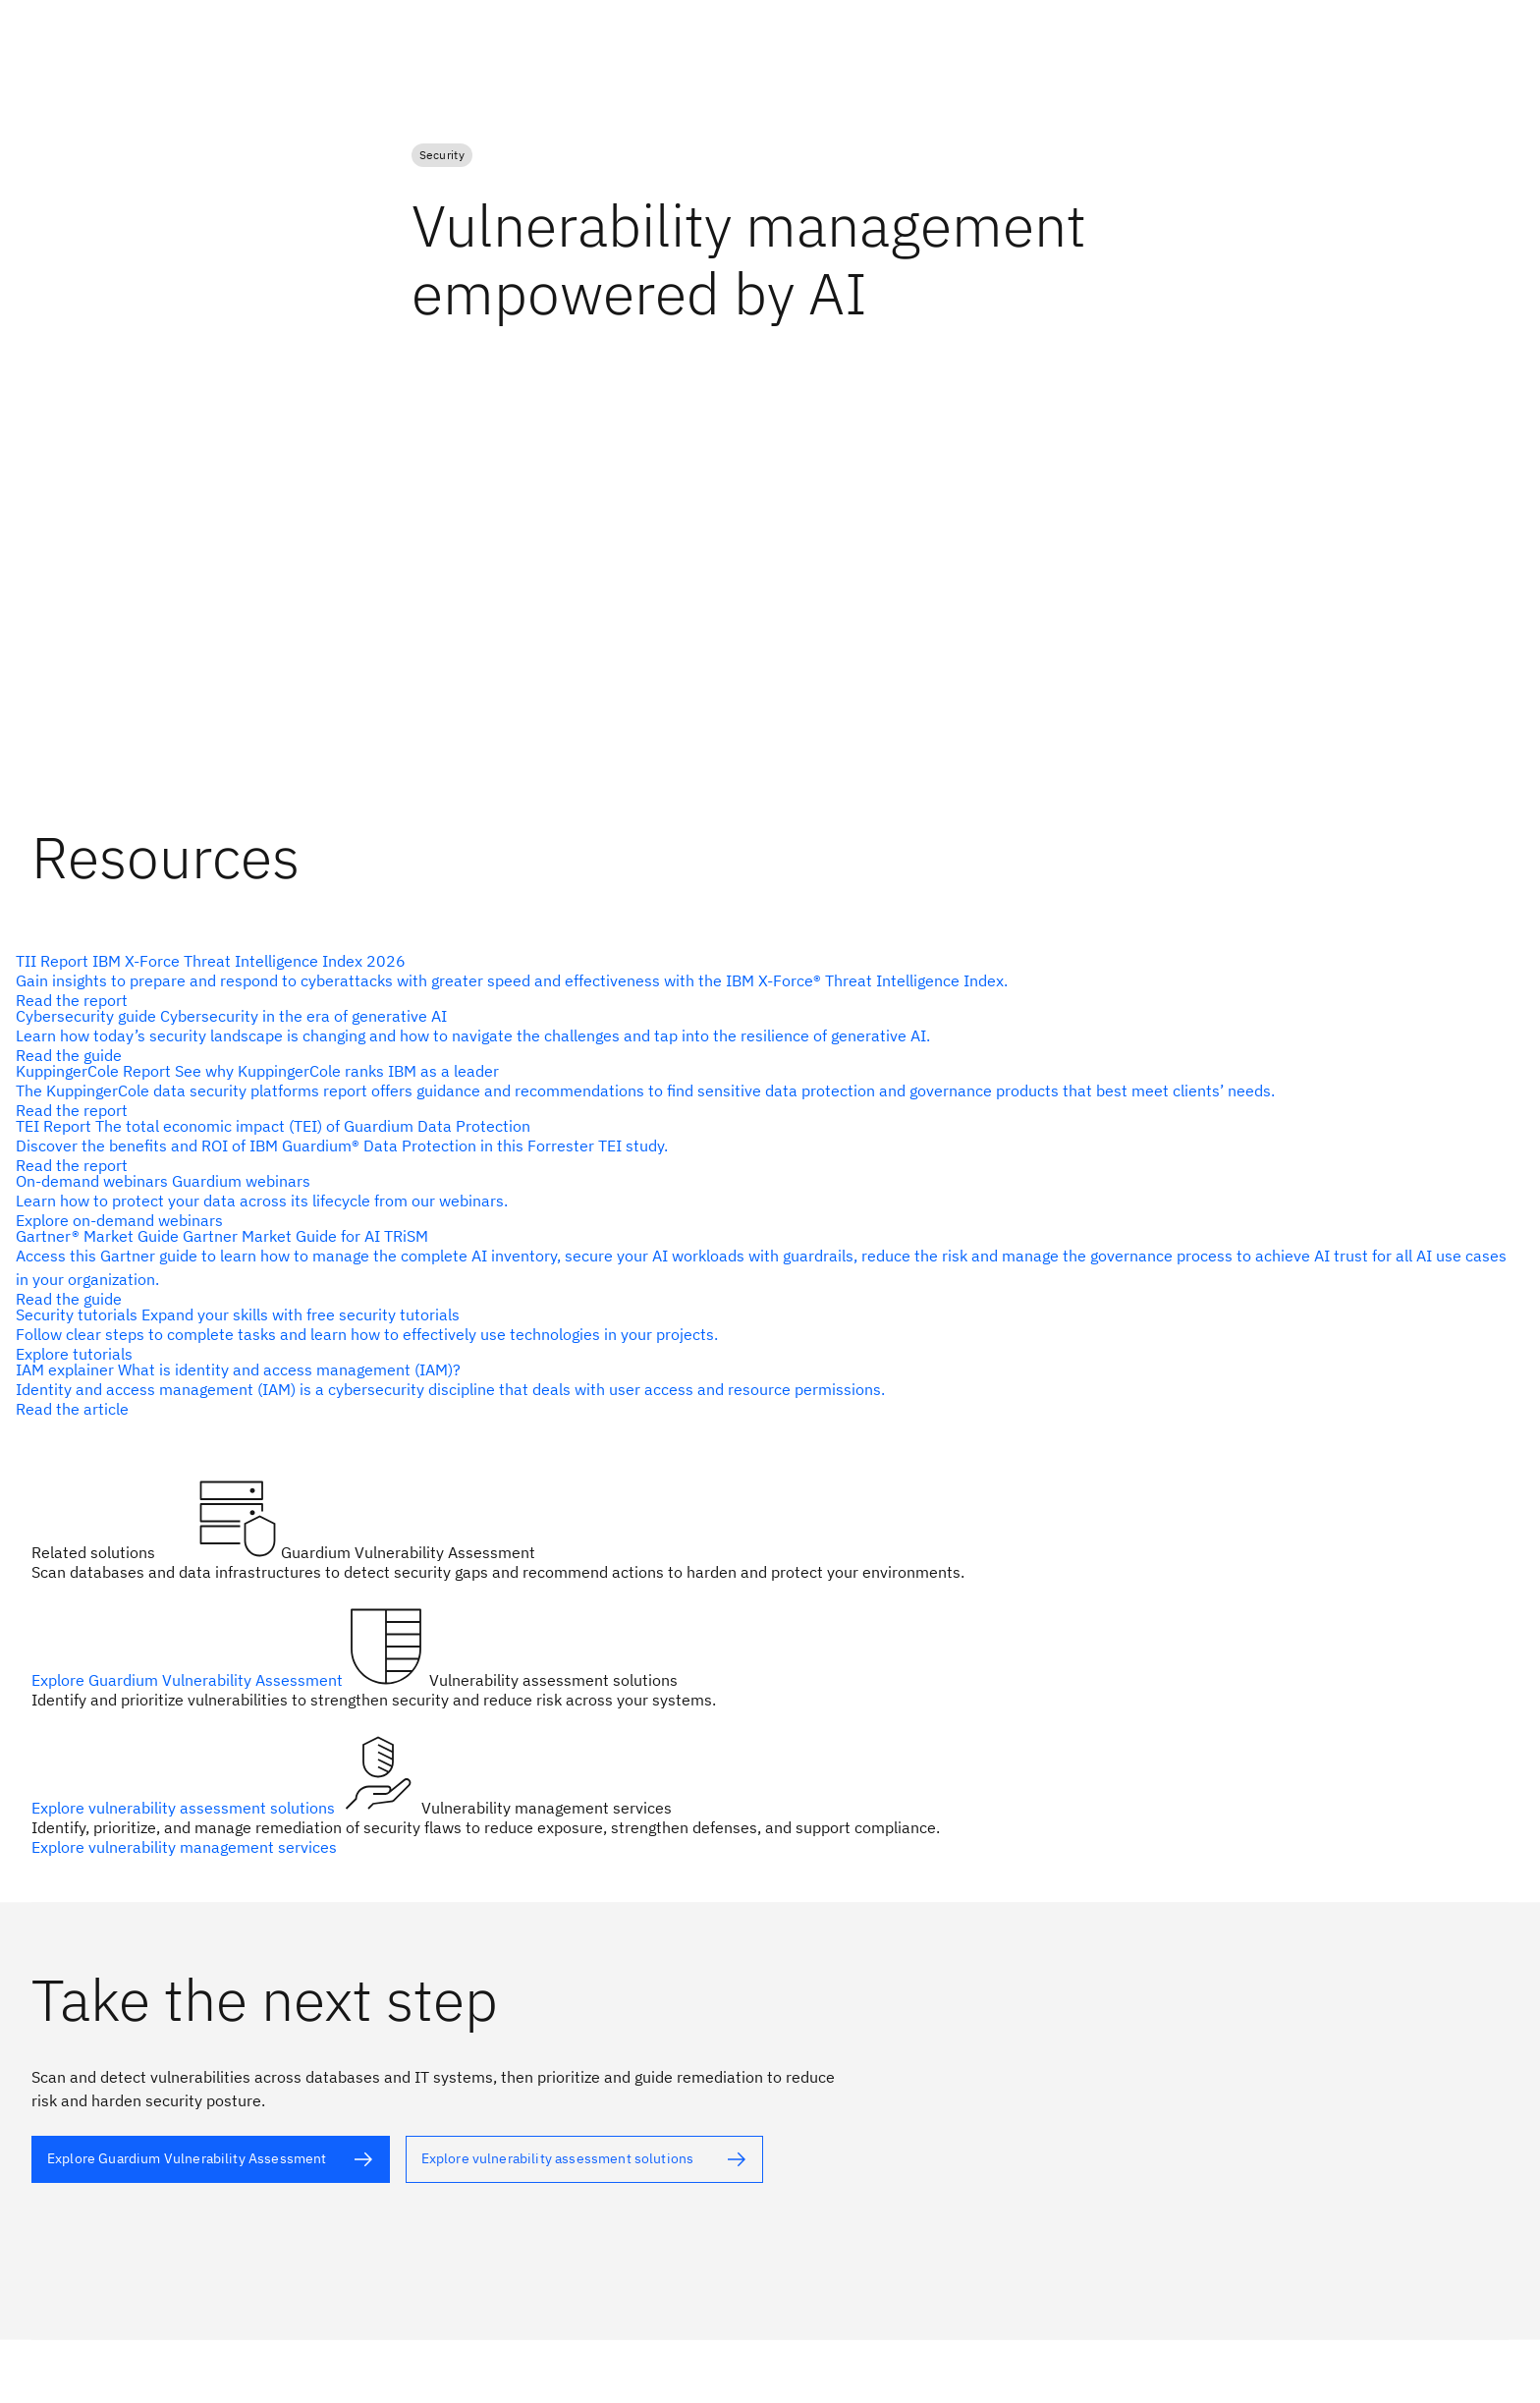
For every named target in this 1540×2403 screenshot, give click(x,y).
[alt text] (762, 1035)
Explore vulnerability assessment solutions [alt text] (185, 1807)
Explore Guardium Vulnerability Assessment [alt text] (189, 1680)
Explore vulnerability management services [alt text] (184, 1847)
